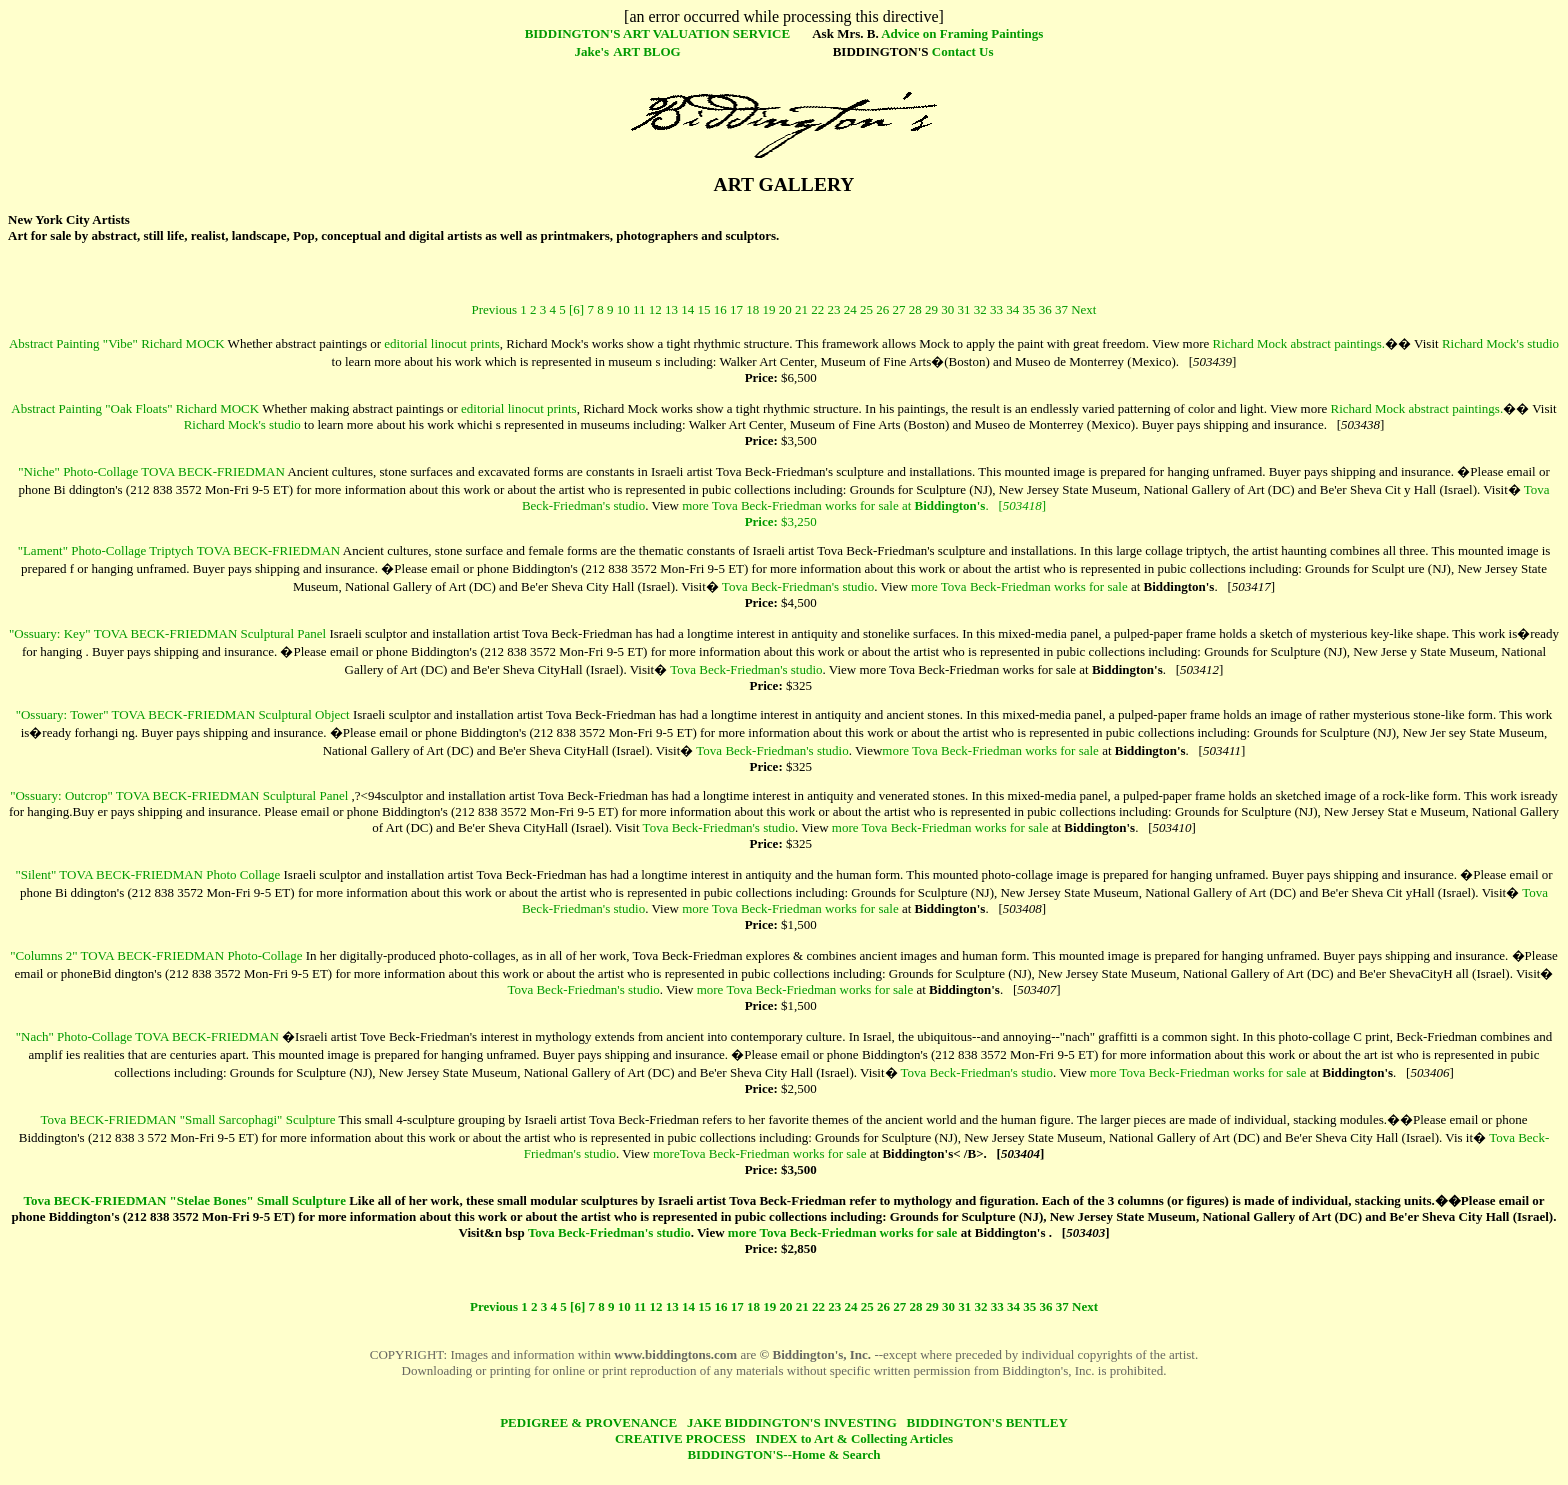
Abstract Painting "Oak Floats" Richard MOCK (135, 414)
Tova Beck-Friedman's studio (798, 592)
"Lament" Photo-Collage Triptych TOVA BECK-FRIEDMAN (179, 556)
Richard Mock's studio (1500, 349)
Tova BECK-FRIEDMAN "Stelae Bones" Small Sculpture (184, 1206)
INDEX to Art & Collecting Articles (855, 1444)
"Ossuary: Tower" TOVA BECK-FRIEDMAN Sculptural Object (183, 720)
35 (1028, 315)
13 (671, 315)
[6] (576, 315)
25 (866, 315)
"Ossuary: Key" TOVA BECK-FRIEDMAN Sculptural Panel (167, 639)
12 (655, 315)
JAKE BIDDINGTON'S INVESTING (792, 1428)
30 (947, 315)
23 (833, 315)
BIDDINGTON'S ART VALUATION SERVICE (658, 33)
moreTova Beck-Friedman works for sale (760, 1159)
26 (882, 315)
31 (963, 315)
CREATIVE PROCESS (680, 1444)
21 (801, 315)
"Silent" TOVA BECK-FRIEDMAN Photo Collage (147, 880)
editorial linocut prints (442, 349)
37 (1061, 315)
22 (817, 315)
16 (720, 315)
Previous (495, 315)
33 (996, 315)
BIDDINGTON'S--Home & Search (783, 1460)
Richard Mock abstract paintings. (1299, 349)
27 (898, 315)
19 (768, 315)
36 (1045, 315)
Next (1083, 315)
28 (915, 315)
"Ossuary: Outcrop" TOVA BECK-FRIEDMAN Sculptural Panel (179, 801)
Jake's (591, 51)
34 (1012, 315)
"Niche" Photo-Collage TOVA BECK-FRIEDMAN (151, 477)
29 (931, 315)
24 (850, 315)
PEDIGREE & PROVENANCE (588, 1428)
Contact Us (963, 51)
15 (703, 315)
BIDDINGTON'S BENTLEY (987, 1428)
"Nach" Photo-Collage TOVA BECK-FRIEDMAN (147, 1042)
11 (639, 315)
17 (736, 315)
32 (980, 315)
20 (785, 315)
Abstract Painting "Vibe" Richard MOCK (117, 349)
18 (752, 315)
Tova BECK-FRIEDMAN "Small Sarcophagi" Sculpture (188, 1125)
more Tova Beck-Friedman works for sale (1019, 592)
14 (687, 315)
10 (623, 315)
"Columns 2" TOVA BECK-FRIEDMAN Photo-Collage (156, 961)
